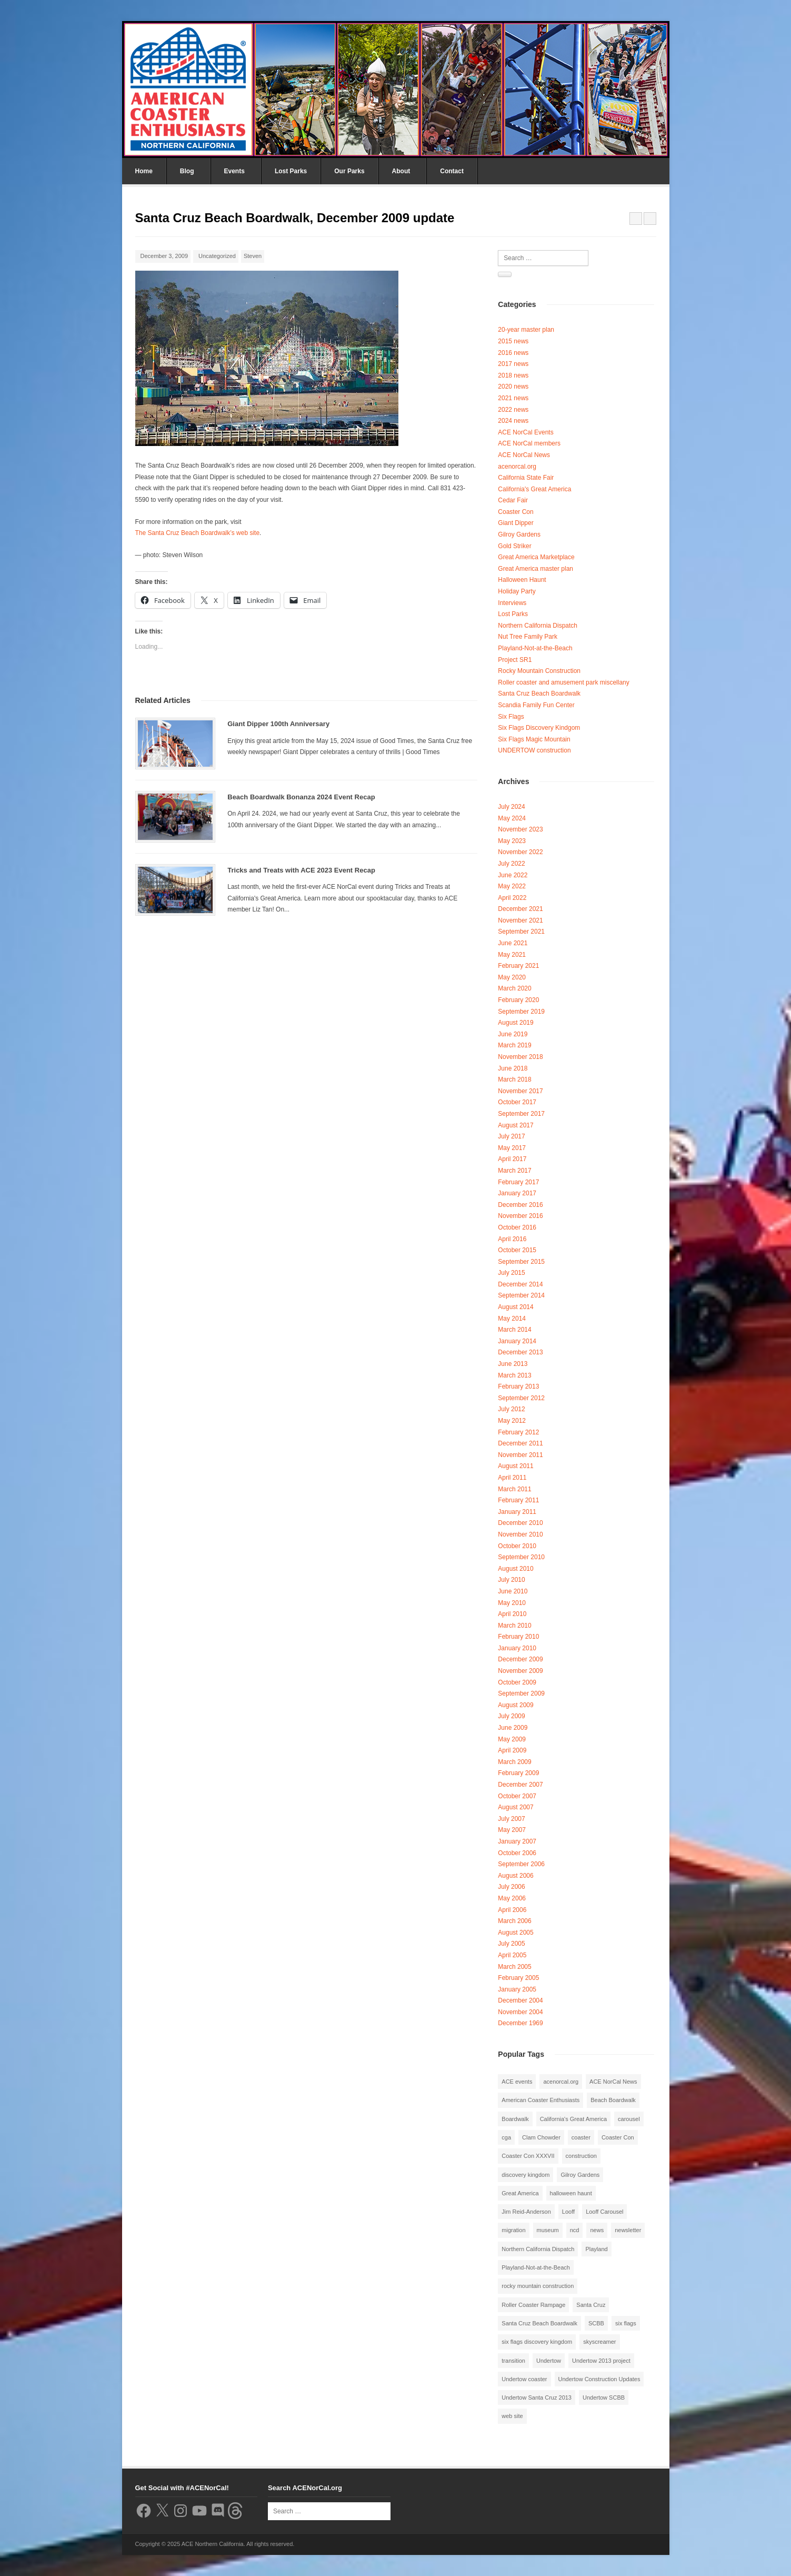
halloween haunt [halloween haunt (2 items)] (571, 2193)
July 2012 (511, 1409)
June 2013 (512, 1364)
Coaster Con (515, 512)
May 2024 (512, 818)
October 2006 (517, 1853)
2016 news (513, 352)
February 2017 (518, 1182)
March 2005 (514, 1966)
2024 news (513, 420)
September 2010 (521, 1557)
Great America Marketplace (536, 557)
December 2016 (520, 1204)
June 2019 (512, 1034)
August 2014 (515, 1307)
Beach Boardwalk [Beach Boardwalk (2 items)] (613, 2100)
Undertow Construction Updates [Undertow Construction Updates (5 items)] (599, 2379)
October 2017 (517, 1102)
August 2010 (515, 1568)
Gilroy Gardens (519, 534)
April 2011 (512, 1477)
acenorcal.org (517, 466)
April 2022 (512, 897)
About (401, 171)
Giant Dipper (515, 523)
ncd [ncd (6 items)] (574, 2230)
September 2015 (521, 1261)
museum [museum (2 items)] (548, 2230)
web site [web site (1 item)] (512, 2416)
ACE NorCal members (529, 443)
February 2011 (518, 1500)
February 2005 (518, 1977)
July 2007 (511, 1818)
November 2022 (520, 852)
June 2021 (512, 943)
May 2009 (512, 1739)
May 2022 (512, 886)
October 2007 (517, 1796)
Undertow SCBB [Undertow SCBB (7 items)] (604, 2397)
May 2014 (512, 1318)
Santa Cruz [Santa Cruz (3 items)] (590, 2305)
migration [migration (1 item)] (513, 2230)
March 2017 (514, 1170)
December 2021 (520, 909)
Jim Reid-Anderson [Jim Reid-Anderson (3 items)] (526, 2211)
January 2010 (517, 1648)
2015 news (513, 341)
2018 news (513, 375)
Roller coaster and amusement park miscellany (563, 682)
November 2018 (520, 1057)
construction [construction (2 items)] (581, 2156)
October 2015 (517, 1250)
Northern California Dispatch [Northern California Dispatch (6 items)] (538, 2249)
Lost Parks (291, 171)
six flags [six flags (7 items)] (625, 2323)
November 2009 (520, 1671)
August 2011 (515, 1466)
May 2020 (512, 977)
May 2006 (512, 1898)
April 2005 (512, 1955)
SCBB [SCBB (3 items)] (596, 2323)
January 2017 (517, 1193)
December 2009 (520, 1659)
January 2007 (517, 1841)
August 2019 (515, 1022)
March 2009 (514, 1762)
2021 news (513, 398)
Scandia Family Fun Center (536, 705)
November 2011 (520, 1455)
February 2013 (518, 1386)
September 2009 (521, 1693)
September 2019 (521, 1011)
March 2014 (514, 1329)
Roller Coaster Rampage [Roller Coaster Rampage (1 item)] (533, 2305)
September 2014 (521, 1295)
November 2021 (520, 920)
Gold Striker (514, 546)
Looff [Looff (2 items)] (568, 2211)
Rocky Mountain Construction (539, 671)
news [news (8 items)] (597, 2230)
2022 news (513, 409)
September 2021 (521, 931)
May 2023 (512, 841)
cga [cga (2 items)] (506, 2137)
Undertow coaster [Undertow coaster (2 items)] (524, 2379)
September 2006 (521, 1864)
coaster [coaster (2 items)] (581, 2137)
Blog (187, 171)
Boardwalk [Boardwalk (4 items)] (515, 2119)
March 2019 (514, 1045)
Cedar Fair (513, 500)
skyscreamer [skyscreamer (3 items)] (599, 2342)
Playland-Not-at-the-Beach (535, 648)
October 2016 (517, 1227)
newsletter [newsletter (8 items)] (628, 2230)
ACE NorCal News (524, 455)
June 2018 (512, 1068)
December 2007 (520, 1784)
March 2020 (514, 988)
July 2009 (511, 1716)
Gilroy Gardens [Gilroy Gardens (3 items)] (579, 2175)
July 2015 (511, 1272)
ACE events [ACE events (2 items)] (517, 2081)
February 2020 (518, 1000)
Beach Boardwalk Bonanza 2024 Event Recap (301, 797)
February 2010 (518, 1636)
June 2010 (512, 1591)
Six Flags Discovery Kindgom (539, 727)
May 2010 (512, 1603)
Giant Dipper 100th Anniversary (278, 724)
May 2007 (512, 1830)
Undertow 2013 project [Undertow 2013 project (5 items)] (601, 2360)
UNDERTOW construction (534, 750)
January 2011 (517, 1511)
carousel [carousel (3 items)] (629, 2119)
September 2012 (521, 1398)
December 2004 (520, 2000)
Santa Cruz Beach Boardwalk (539, 693)
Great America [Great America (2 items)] (520, 2193)
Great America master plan (535, 568)
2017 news (513, 364)
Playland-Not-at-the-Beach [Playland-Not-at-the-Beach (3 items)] (536, 2267)
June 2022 (512, 875)
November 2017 (520, 1091)
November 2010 (520, 1534)
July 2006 (511, 1886)
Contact (452, 171)
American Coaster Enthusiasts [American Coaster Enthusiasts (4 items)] (540, 2100)
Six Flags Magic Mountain (534, 739)
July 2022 (511, 863)
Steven (253, 256)
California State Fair (526, 477)
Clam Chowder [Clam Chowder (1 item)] (541, 2137)
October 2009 (517, 1682)
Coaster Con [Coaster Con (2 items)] (618, 2137)
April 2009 (512, 1750)
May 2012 (512, 1420)
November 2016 (520, 1216)
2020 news (513, 386)
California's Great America (534, 489)
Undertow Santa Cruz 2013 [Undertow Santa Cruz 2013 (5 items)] (537, 2397)
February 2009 (518, 1773)
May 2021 (512, 954)
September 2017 (521, 1113)
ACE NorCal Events (525, 432)
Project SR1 (515, 659)
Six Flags (511, 716)
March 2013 (514, 1375)
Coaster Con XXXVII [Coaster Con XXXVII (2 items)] (528, 2156)
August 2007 (515, 1807)
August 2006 (515, 1875)
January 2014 (517, 1341)
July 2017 (511, 1136)
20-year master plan (526, 329)
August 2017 (515, 1125)
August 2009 (515, 1705)
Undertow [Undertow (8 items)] (548, 2360)
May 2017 (512, 1148)
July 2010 (511, 1579)
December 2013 (520, 1352)
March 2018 (514, 1079)
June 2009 (512, 1727)
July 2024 (511, 806)
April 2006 (512, 1910)
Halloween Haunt (522, 579)
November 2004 (520, 2012)
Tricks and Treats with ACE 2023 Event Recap (301, 870)
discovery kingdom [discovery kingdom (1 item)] (525, 2175)
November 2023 (520, 829)
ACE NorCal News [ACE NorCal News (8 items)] (613, 2081)
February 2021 (518, 965)
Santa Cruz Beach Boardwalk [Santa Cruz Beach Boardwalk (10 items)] (539, 2323)
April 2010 (512, 1614)
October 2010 (517, 1546)
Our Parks (349, 171)
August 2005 (515, 1932)
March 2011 (514, 1489)
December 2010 (520, 1523)
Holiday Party (516, 591)
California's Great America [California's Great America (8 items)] (573, 2119)
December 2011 (520, 1443)
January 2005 (517, 1989)
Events (234, 171)
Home (144, 171)
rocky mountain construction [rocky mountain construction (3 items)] (538, 2286)
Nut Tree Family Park (527, 636)
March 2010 (514, 1625)
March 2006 (514, 1921)
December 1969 (520, 2023)
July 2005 (511, 1943)
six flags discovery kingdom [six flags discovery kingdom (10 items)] (537, 2342)
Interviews (512, 603)
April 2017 (512, 1159)
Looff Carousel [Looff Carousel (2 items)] (604, 2211)
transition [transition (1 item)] (513, 2360)
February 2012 (518, 1432)
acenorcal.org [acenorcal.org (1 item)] (560, 2081)
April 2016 (512, 1239)
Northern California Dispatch (537, 625)
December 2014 (520, 1284)
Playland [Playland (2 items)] (596, 2249)
